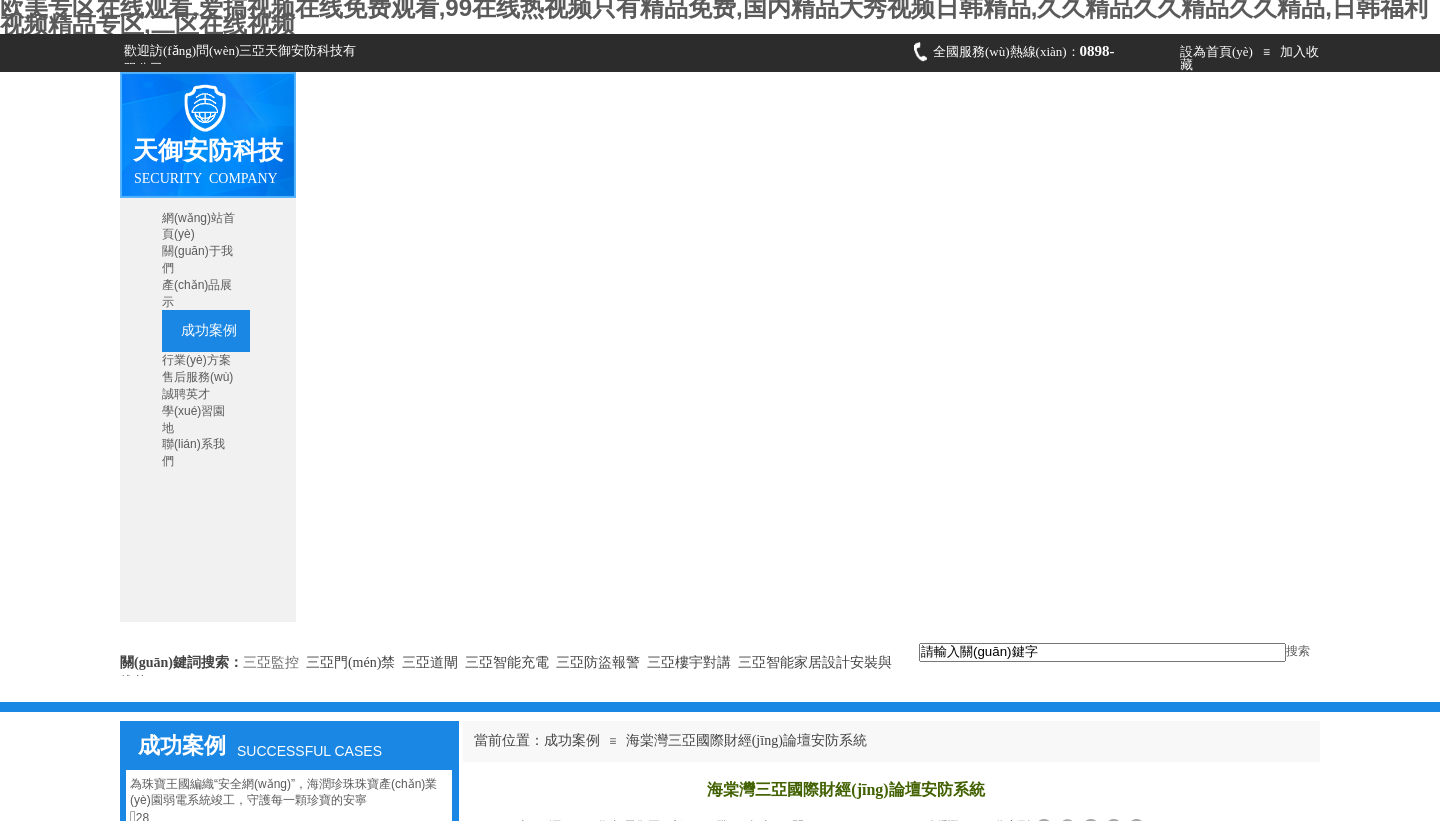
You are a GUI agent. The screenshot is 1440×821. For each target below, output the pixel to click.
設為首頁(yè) (1216, 51)
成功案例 (572, 740)
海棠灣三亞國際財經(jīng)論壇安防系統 (746, 740)
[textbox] (1102, 652)
